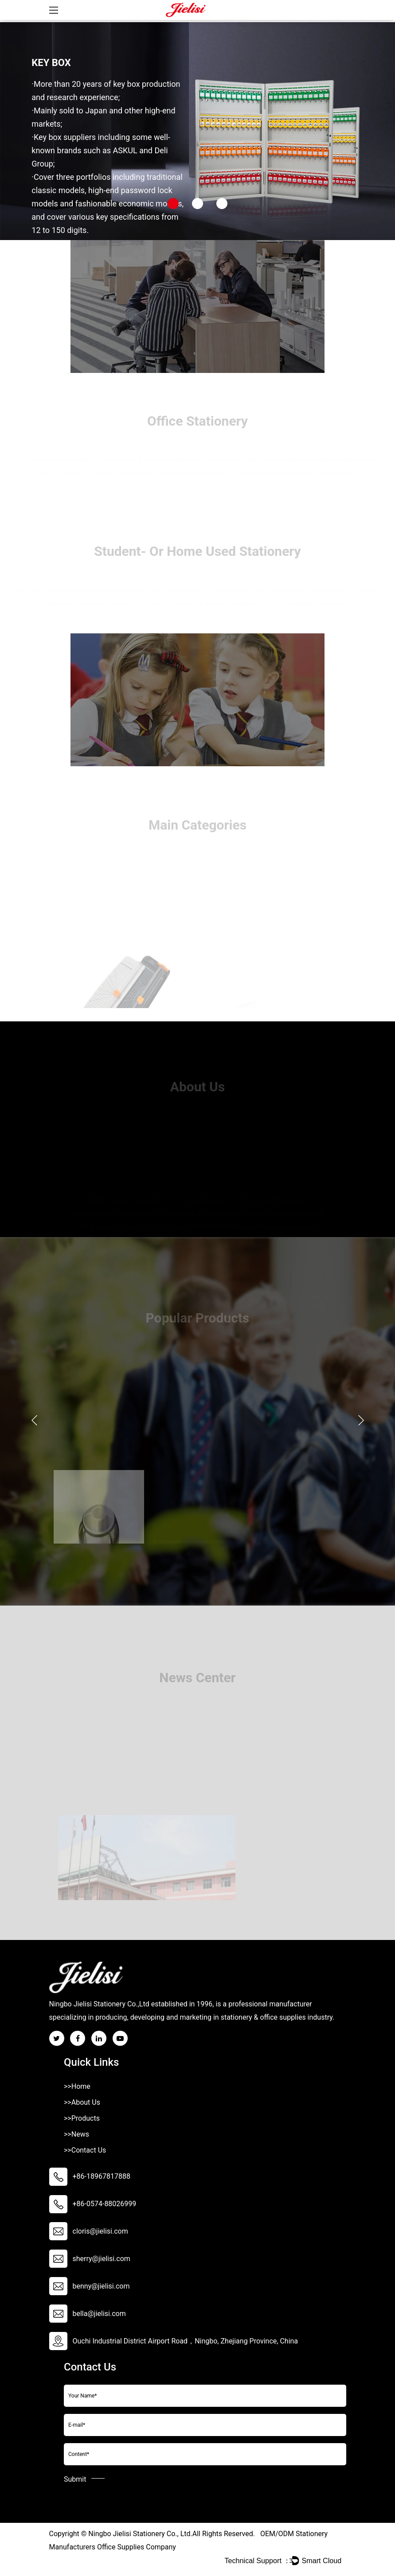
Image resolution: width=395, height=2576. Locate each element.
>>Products (82, 2118)
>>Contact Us (85, 2150)
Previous (34, 1420)
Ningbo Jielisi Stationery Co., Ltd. (140, 2533)
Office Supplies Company (136, 2547)
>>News (76, 2134)
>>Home (77, 2086)
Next (361, 1420)
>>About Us (82, 2102)
